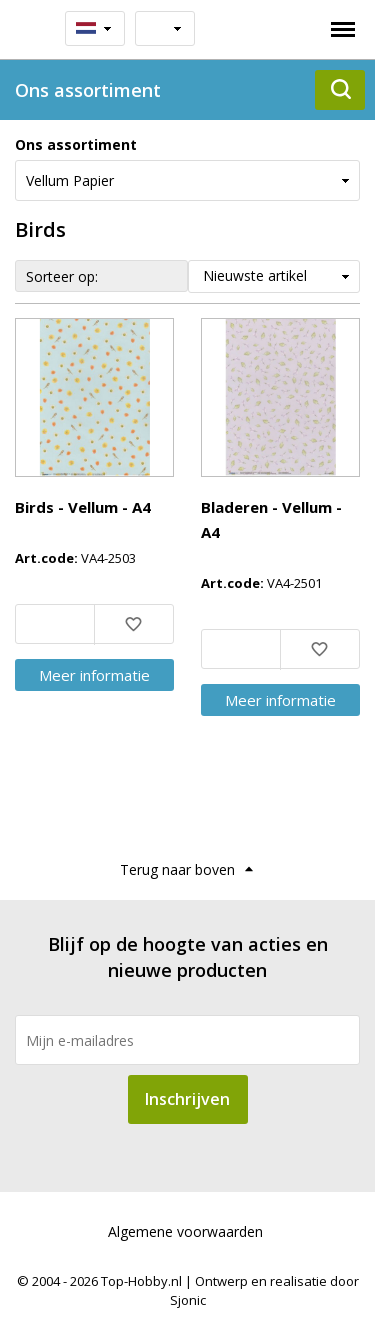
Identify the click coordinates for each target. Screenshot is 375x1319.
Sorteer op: (62, 276)
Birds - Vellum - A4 (83, 507)
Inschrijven (187, 1099)
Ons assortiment (76, 144)
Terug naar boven (177, 869)
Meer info (94, 675)
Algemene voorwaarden (185, 1231)
